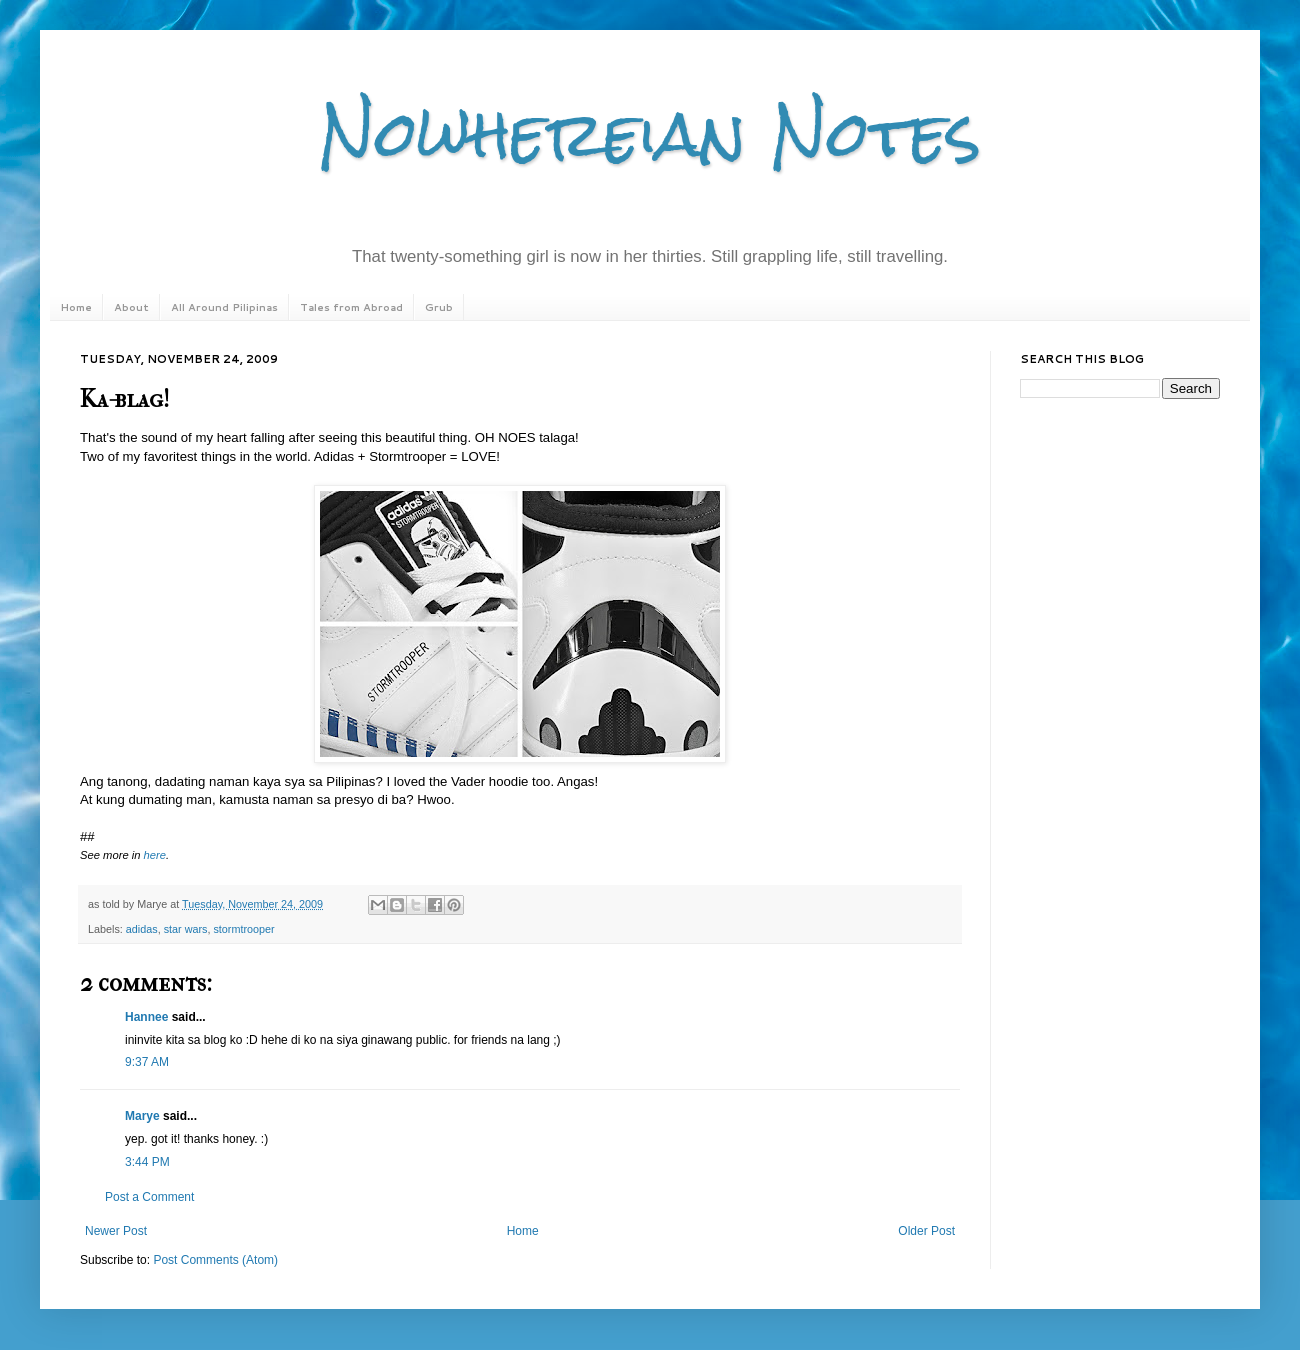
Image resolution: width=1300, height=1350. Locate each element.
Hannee (146, 1017)
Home (76, 307)
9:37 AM (147, 1062)
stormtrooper (243, 929)
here (155, 855)
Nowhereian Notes (650, 133)
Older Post (926, 1231)
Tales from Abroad (351, 307)
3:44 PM (147, 1162)
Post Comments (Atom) (215, 1260)
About (131, 307)
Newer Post (116, 1231)
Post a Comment (149, 1197)
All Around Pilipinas (224, 307)
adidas (142, 929)
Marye (142, 1116)
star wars (186, 929)
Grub (439, 307)
